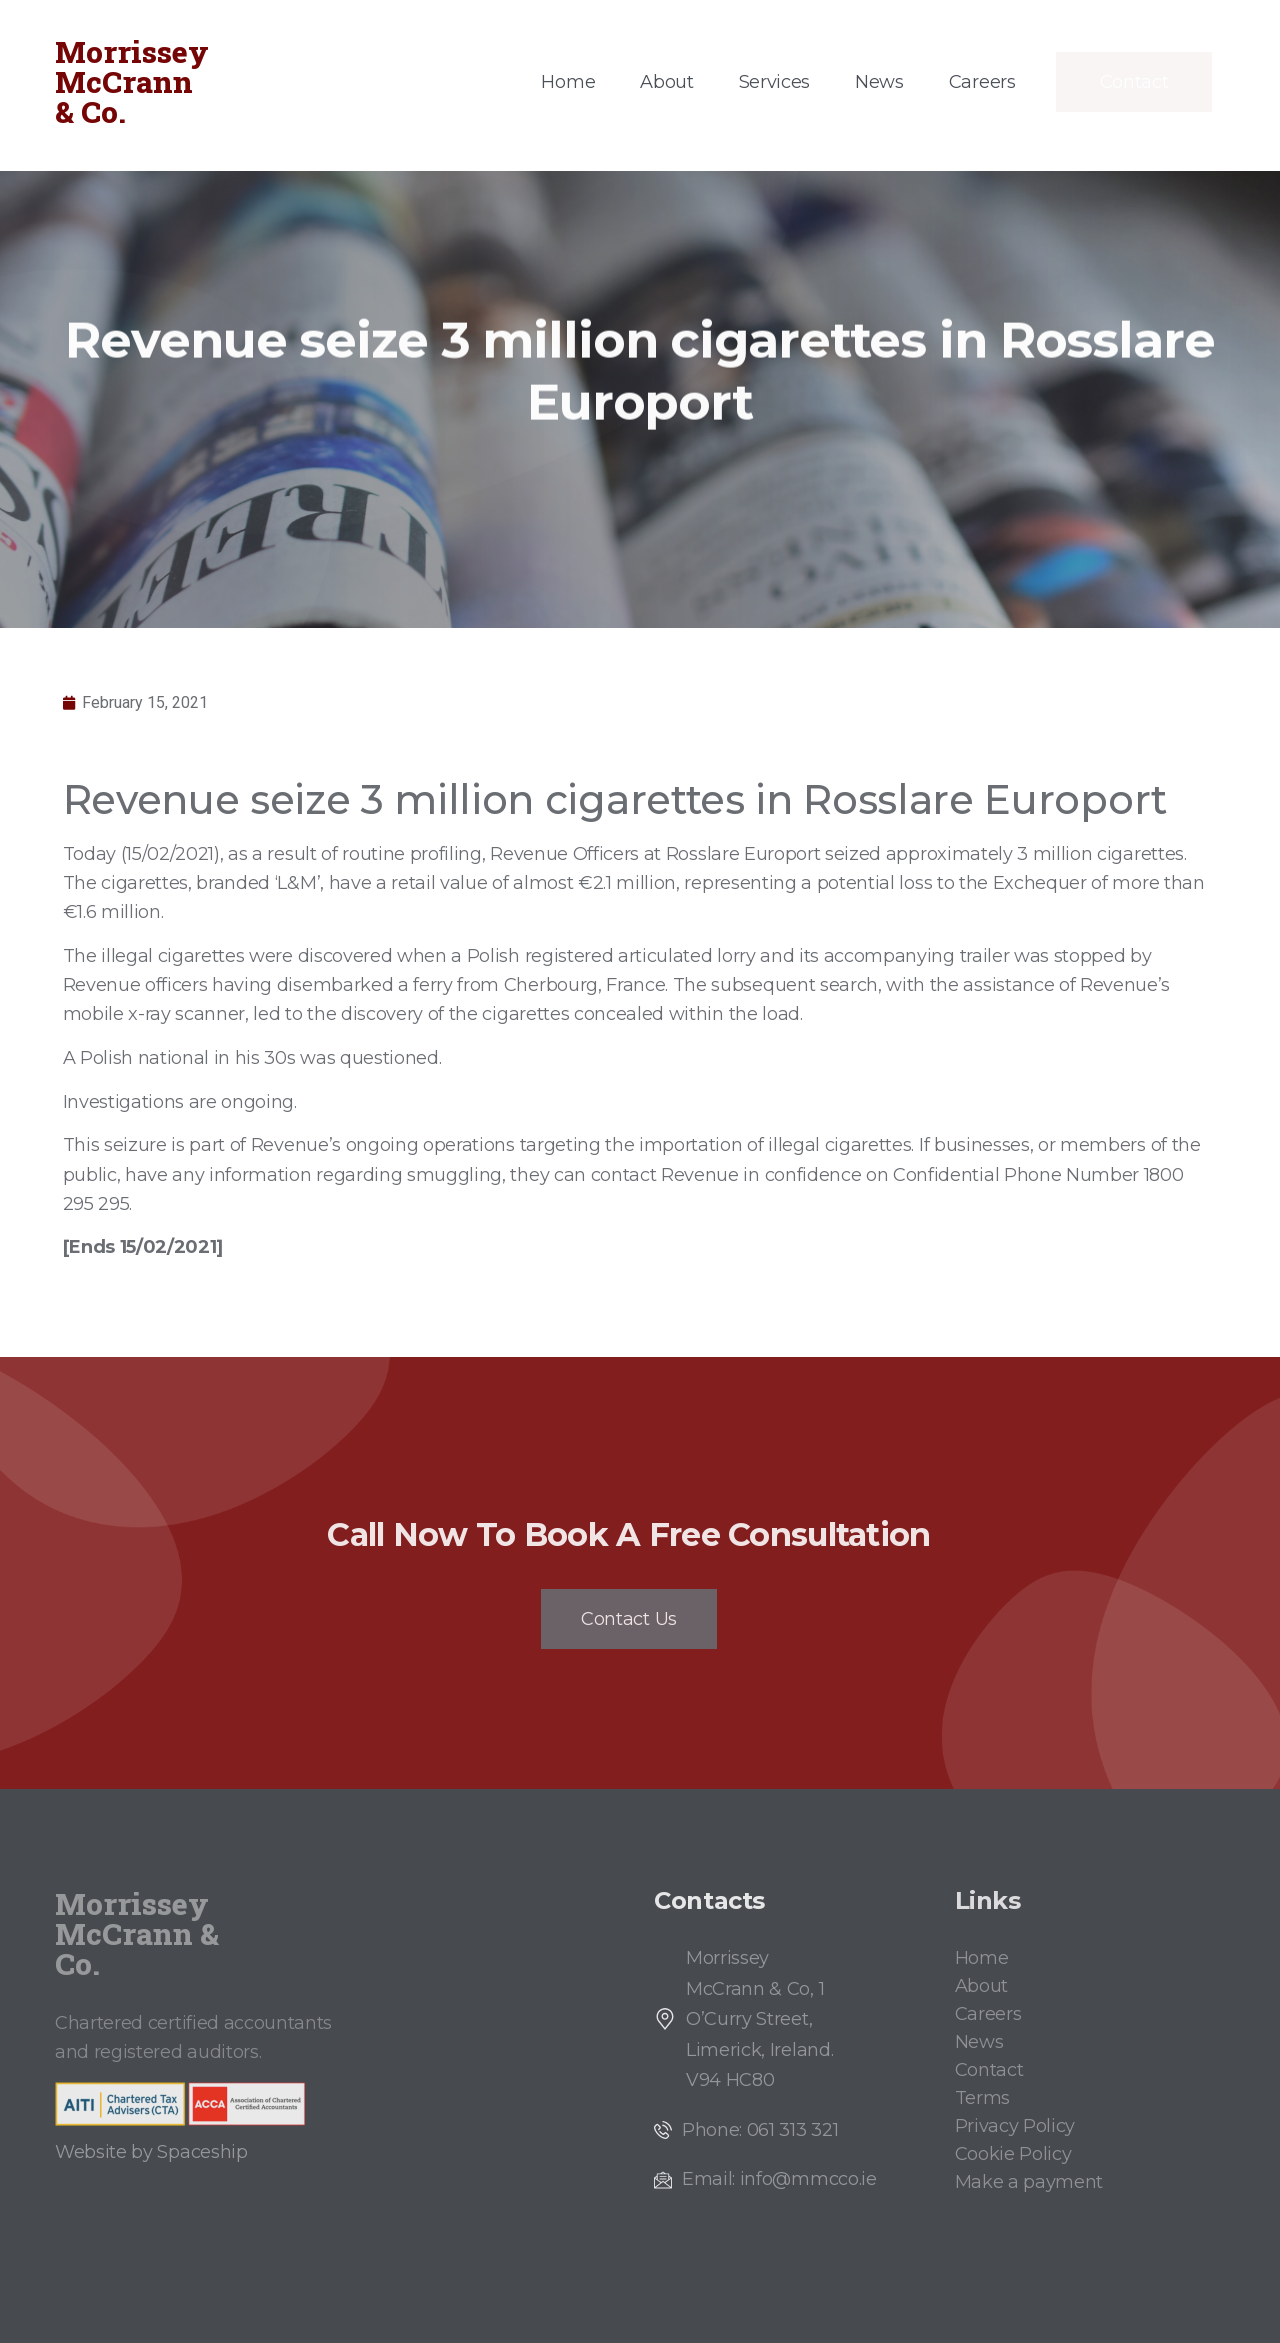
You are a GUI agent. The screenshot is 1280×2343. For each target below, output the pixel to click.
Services (774, 82)
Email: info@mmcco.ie (779, 2179)
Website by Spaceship (151, 2152)
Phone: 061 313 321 (760, 2130)
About (666, 82)
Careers (982, 82)
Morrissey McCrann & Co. (132, 81)
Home (568, 82)
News (879, 82)
